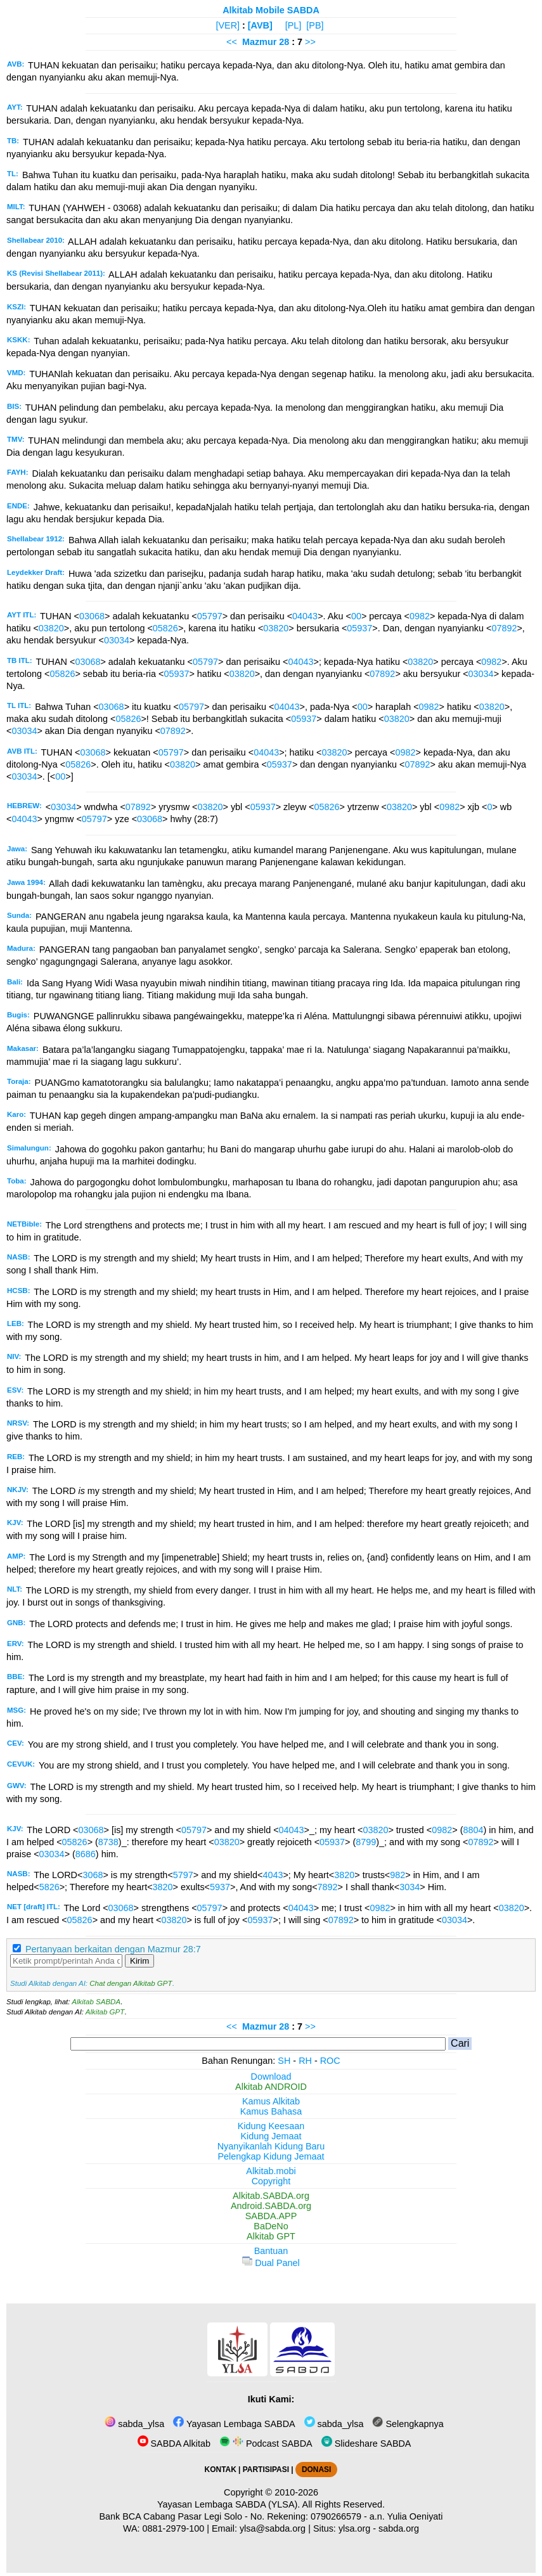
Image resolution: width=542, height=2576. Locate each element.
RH (305, 2061)
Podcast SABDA (266, 2443)
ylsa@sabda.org (273, 2528)
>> (310, 42)
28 (285, 42)
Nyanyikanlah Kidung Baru (271, 2146)
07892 (504, 628)
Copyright (271, 2181)
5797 (183, 1875)
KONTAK (220, 2469)
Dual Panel (270, 2263)
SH (284, 2061)
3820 (344, 1875)
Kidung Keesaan (271, 2126)
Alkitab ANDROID (271, 2087)
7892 (328, 1887)
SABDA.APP (271, 2216)
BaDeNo (271, 2226)
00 (356, 616)
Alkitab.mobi (270, 2171)
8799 (366, 1842)
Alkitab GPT (105, 2012)
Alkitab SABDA (96, 2002)
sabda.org (398, 2528)
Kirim (139, 1961)
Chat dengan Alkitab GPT (130, 1983)
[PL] (293, 25)
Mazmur (259, 42)
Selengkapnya (407, 2424)
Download (271, 2076)
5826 (49, 1887)
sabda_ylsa (134, 2424)
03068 (92, 616)
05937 (359, 628)
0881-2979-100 (174, 2528)
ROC (330, 2061)
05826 (165, 628)
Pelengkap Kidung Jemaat (270, 2156)
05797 (210, 616)
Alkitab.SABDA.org (271, 2196)
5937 (220, 1887)
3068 (92, 1875)
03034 (116, 640)
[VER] (228, 25)
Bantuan (271, 2251)
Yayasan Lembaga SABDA (234, 2424)
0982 (420, 616)
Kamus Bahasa (271, 2111)
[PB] (314, 25)
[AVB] (260, 25)
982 (397, 1875)
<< (231, 42)
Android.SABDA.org (271, 2206)
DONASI (316, 2469)
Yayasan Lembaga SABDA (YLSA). (228, 2504)
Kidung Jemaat (271, 2136)
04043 (305, 616)
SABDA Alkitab (174, 2443)
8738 (108, 1842)
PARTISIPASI (266, 2469)
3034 (409, 1887)
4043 (272, 1875)
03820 (51, 628)
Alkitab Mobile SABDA (271, 10)
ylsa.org (354, 2528)
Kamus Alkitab (271, 2101)
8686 (85, 1854)
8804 (473, 1830)
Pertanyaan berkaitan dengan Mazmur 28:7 (113, 1949)
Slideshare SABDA (366, 2443)
